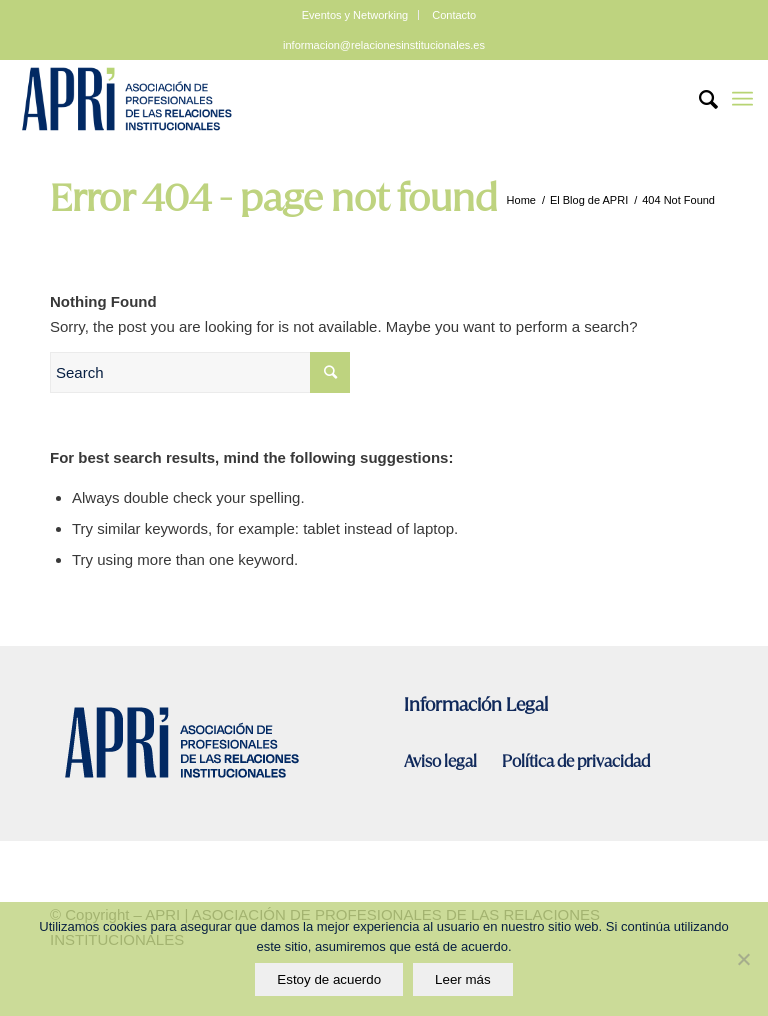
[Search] (698, 99)
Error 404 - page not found (274, 198)
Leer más (463, 979)
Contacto (454, 15)
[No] (743, 959)
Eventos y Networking (355, 15)
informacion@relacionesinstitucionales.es (384, 45)
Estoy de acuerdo (329, 979)
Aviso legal (442, 761)
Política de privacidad (576, 761)
